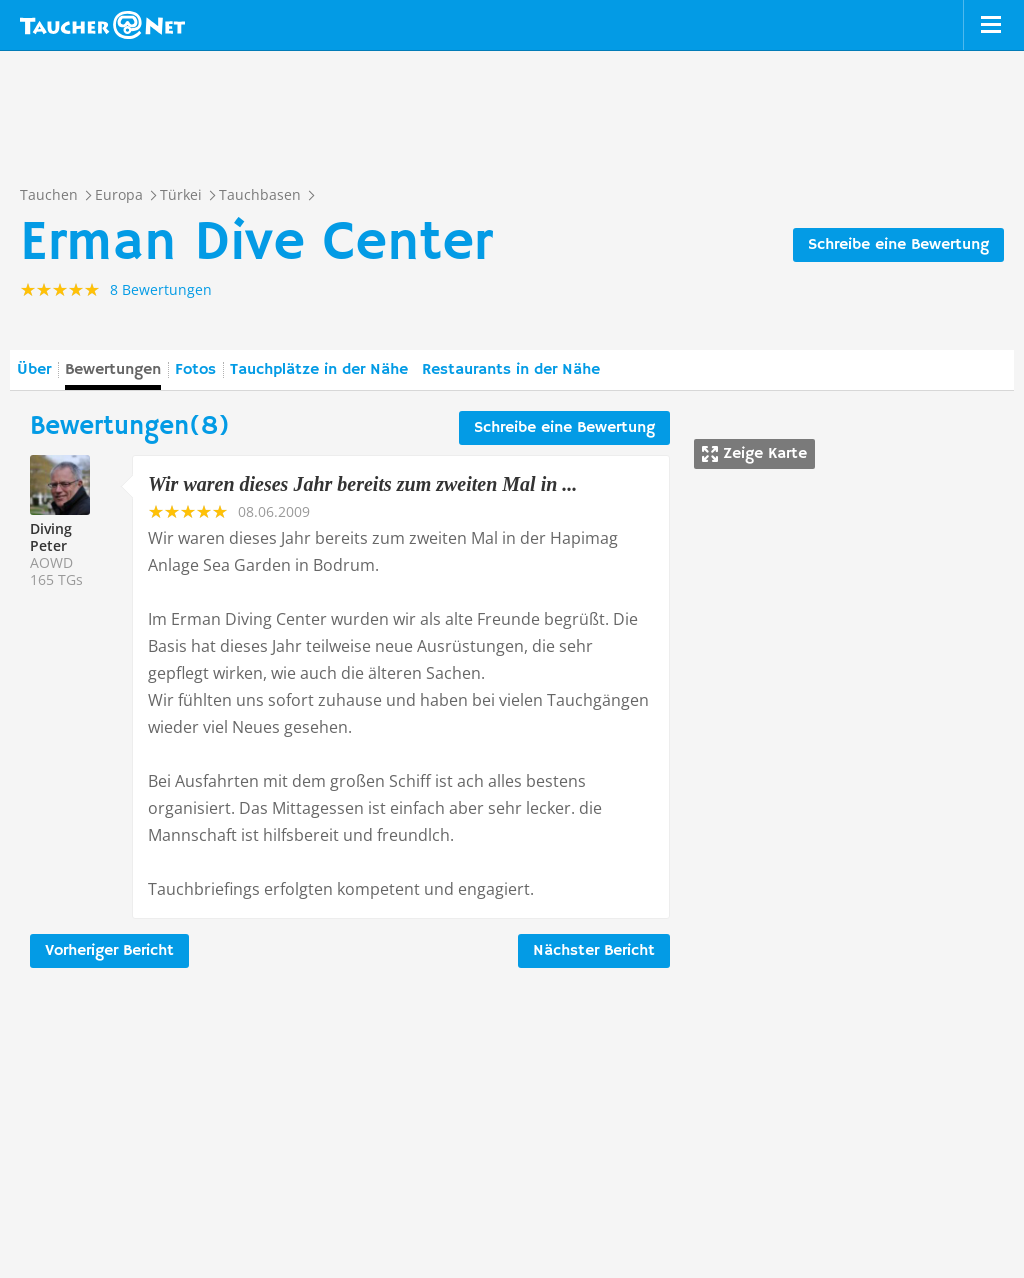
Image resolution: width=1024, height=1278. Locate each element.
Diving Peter (51, 537)
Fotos (195, 370)
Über (34, 370)
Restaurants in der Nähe (511, 370)
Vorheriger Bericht (109, 951)
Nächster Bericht (594, 951)
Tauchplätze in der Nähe (319, 370)
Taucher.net (102, 25)
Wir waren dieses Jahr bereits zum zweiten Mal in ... (362, 484)
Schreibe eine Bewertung (898, 245)
